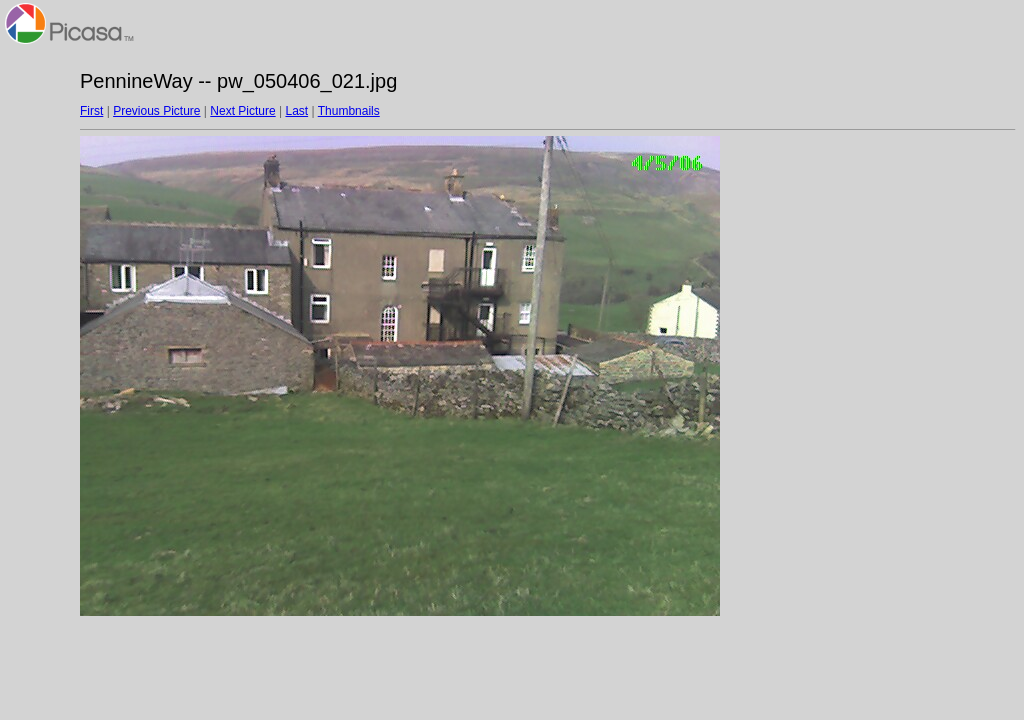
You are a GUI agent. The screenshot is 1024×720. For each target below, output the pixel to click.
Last (296, 111)
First (91, 111)
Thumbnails (349, 111)
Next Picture (242, 111)
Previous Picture (156, 111)
